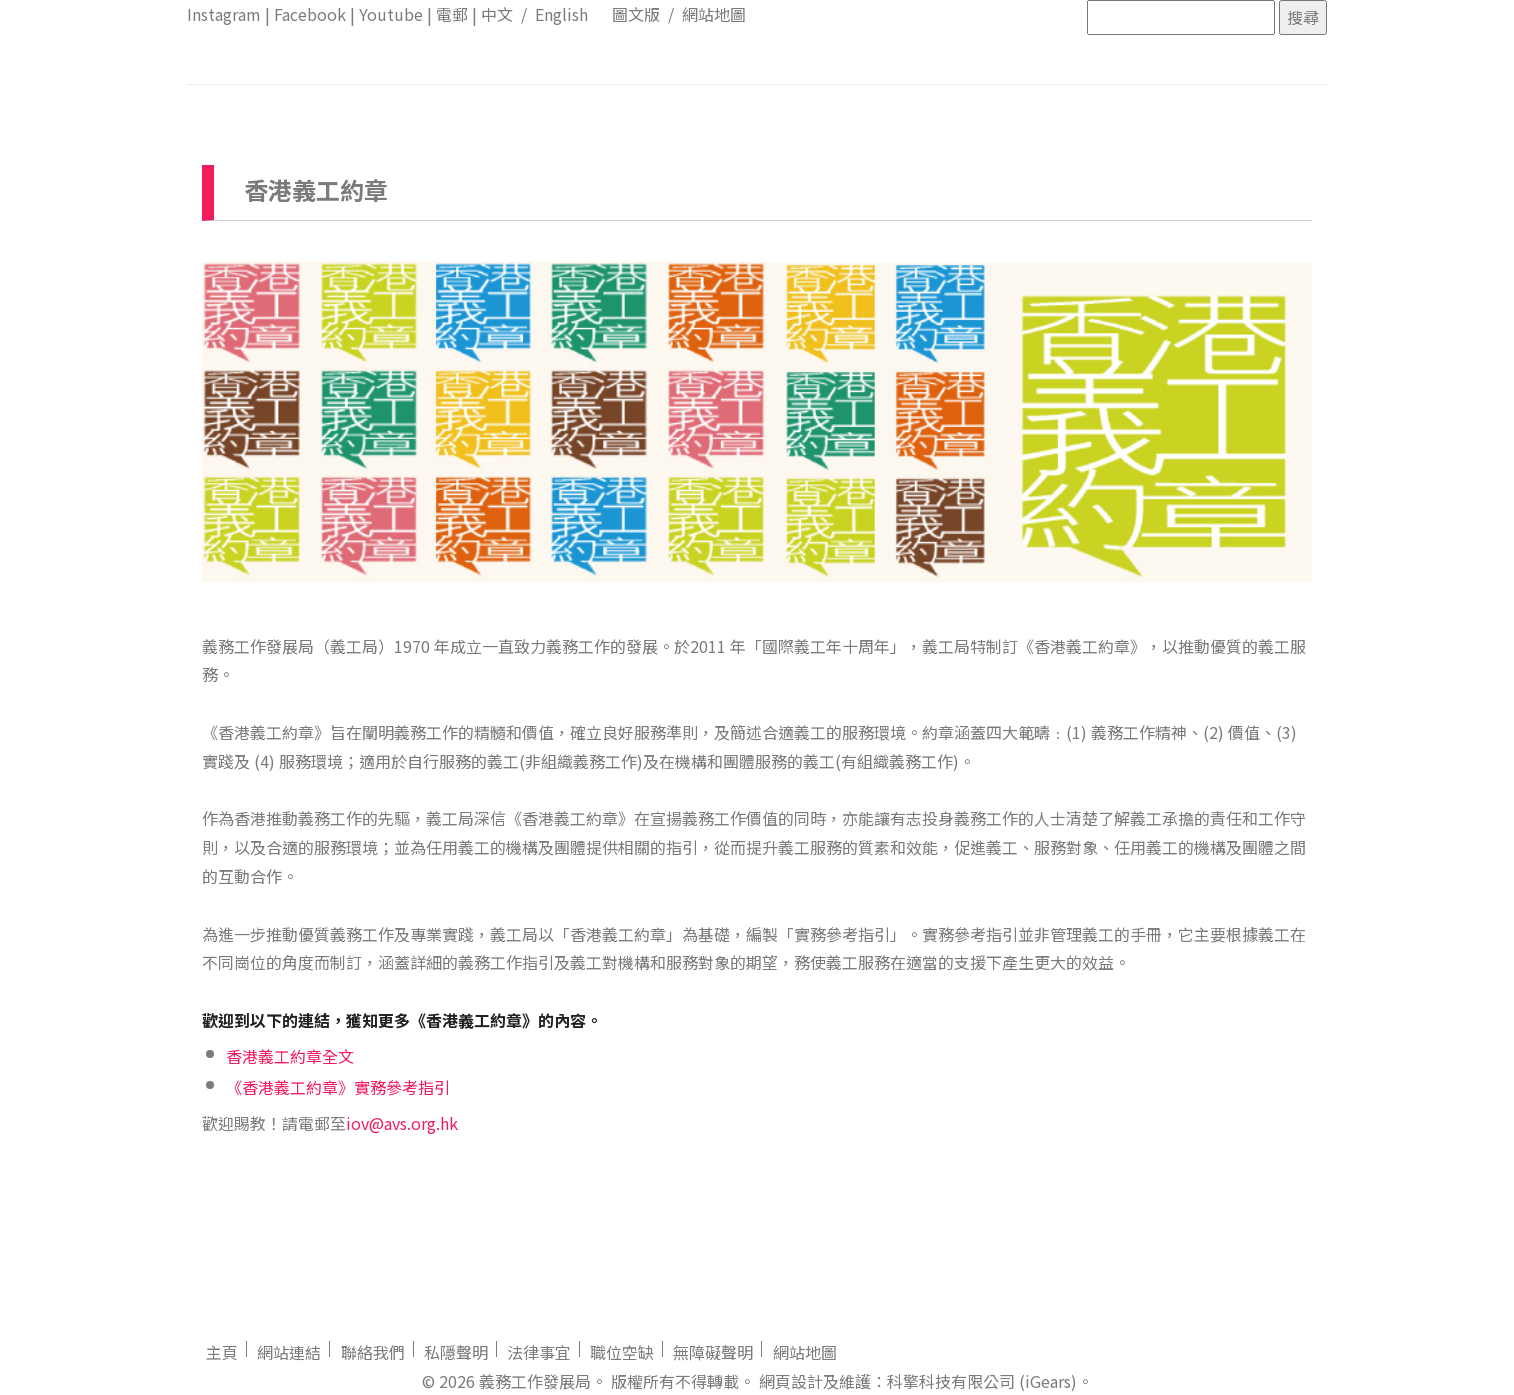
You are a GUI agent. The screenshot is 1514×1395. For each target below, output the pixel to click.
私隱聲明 (456, 1352)
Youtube (391, 14)
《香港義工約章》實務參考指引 (338, 1087)
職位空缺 (622, 1352)
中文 (497, 14)
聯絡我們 (373, 1352)
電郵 (452, 14)
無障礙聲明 (713, 1352)
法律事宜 (539, 1352)
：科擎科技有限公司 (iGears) (974, 1381)
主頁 (222, 1352)
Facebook (310, 14)
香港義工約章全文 (290, 1056)
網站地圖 (714, 14)
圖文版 (636, 14)
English (561, 14)
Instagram (224, 14)
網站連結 (289, 1352)
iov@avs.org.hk (402, 1123)
